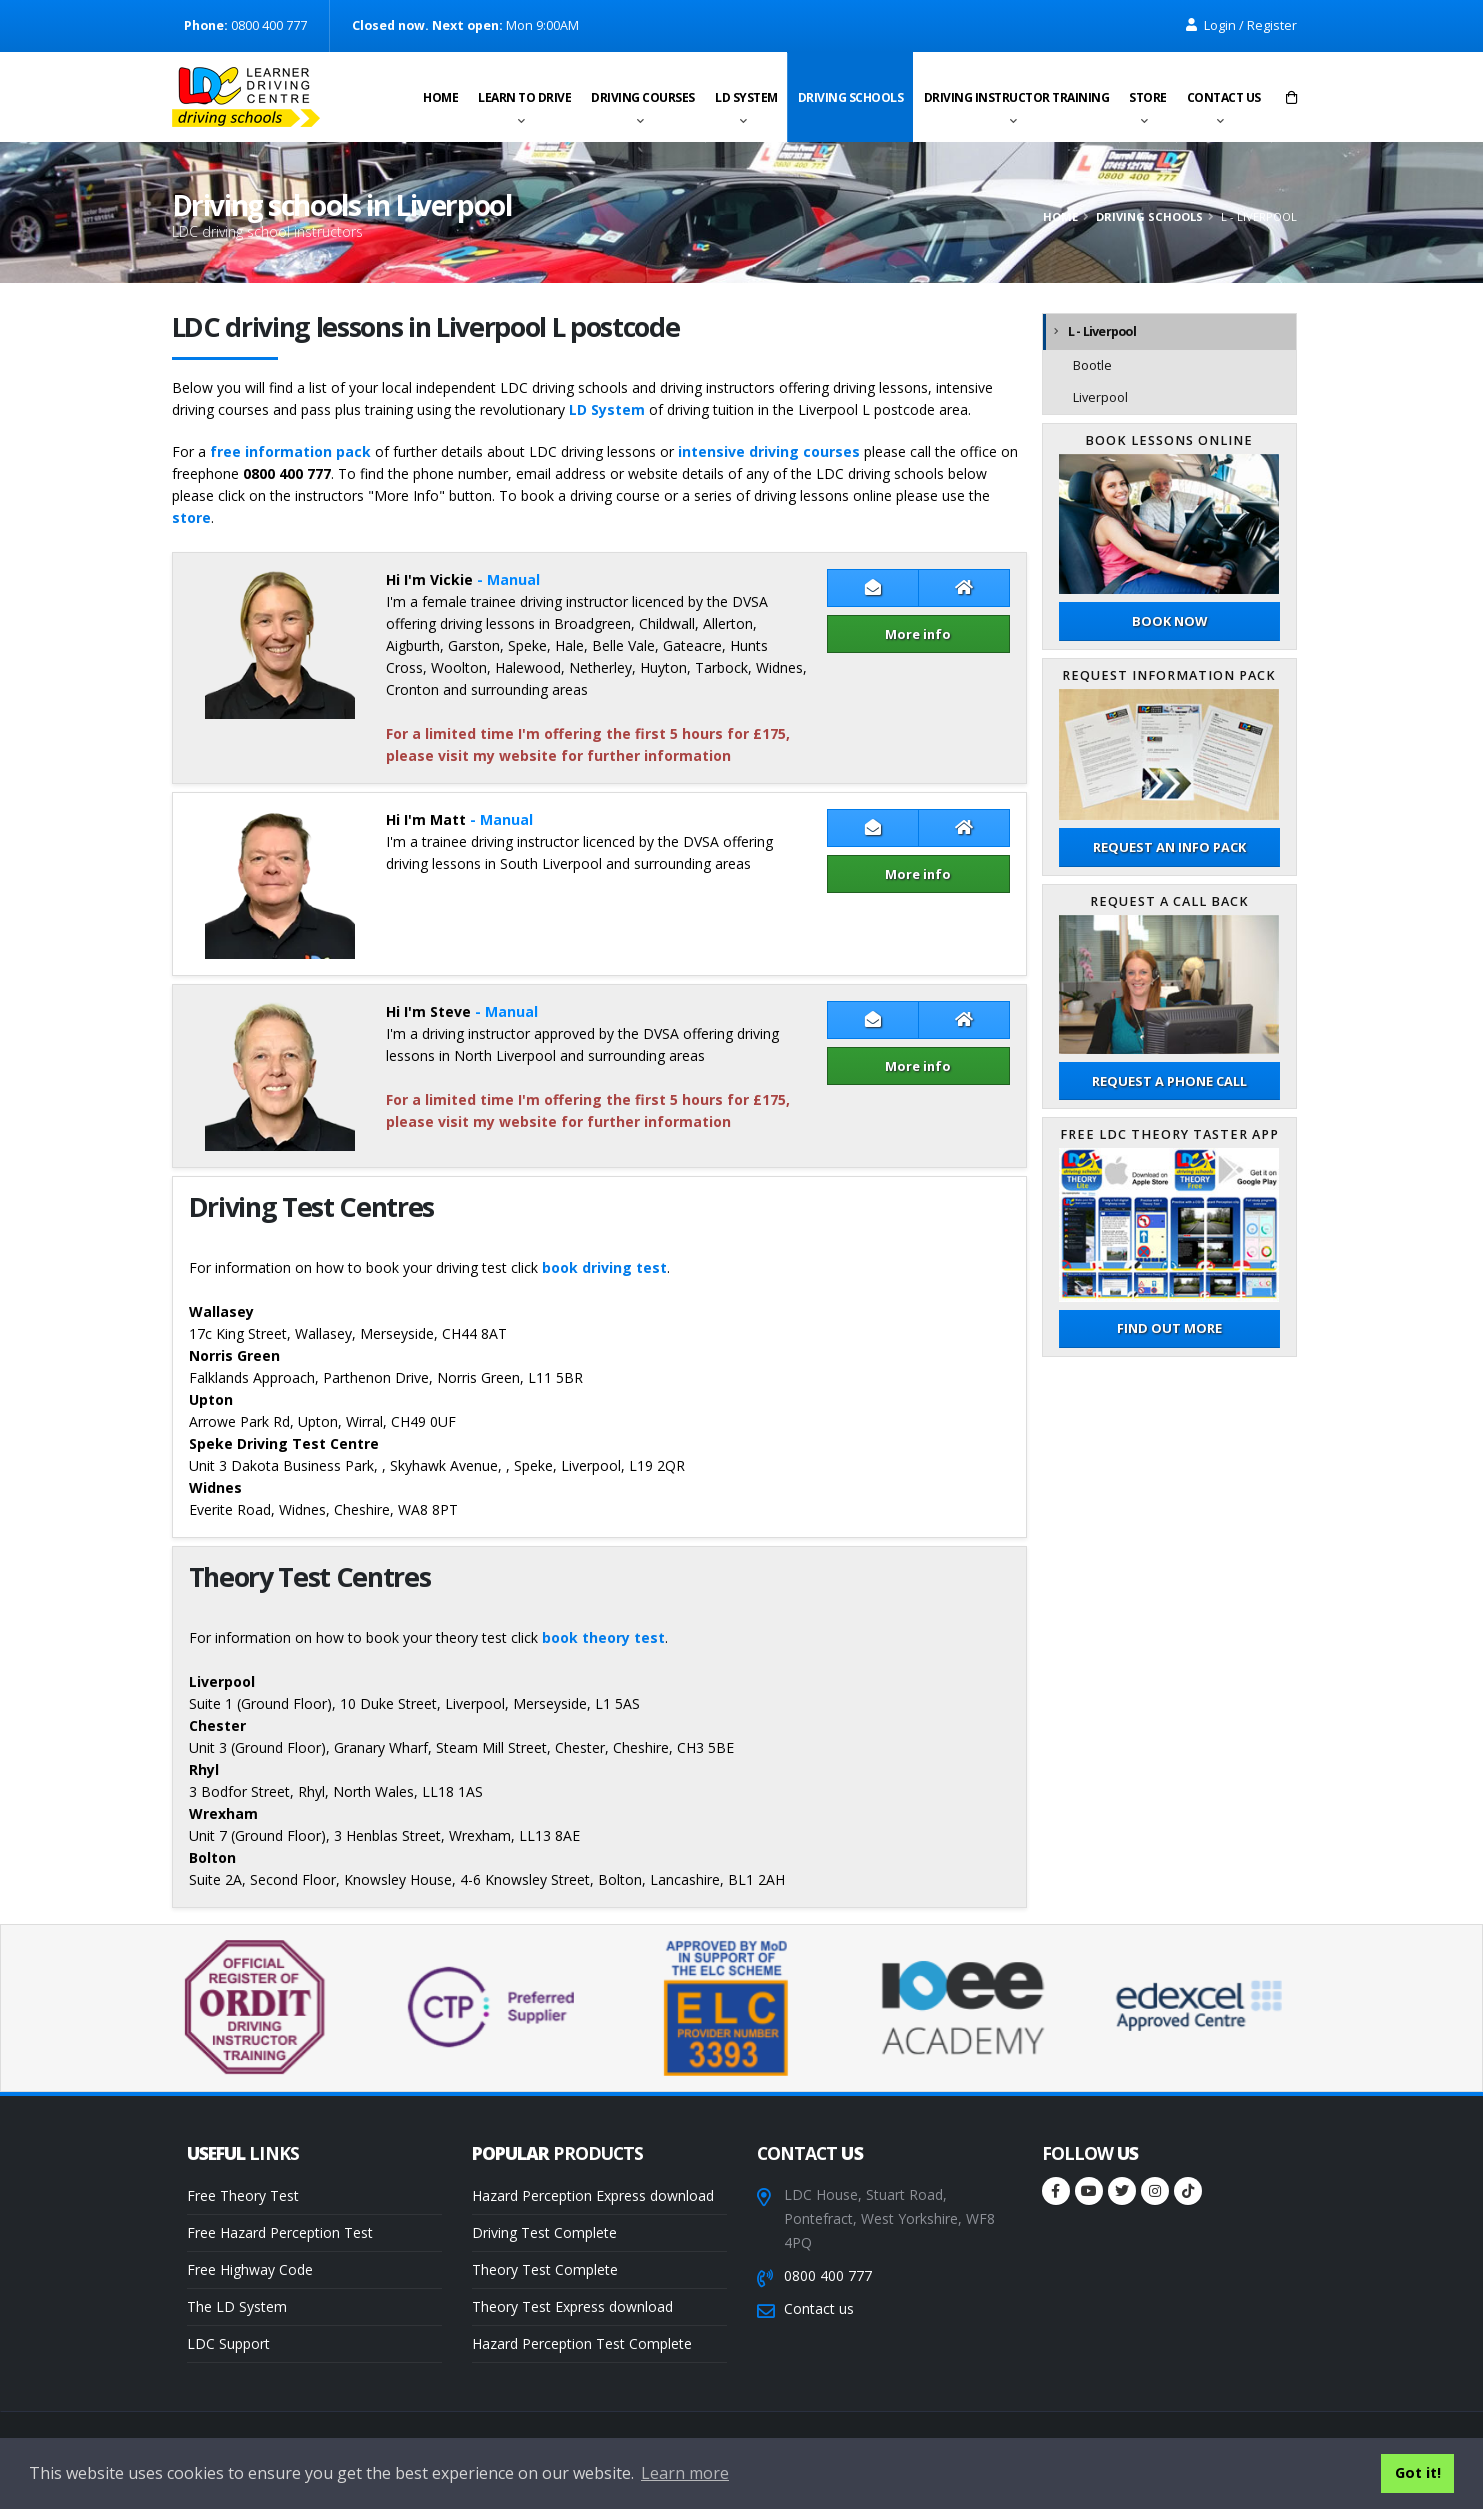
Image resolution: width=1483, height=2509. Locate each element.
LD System (746, 97)
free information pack (290, 451)
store (191, 517)
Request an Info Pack (1169, 847)
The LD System (237, 2306)
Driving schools (851, 97)
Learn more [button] (685, 2473)
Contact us (1224, 97)
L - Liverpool (1102, 331)
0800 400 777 (828, 2275)
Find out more (1169, 1328)
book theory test (603, 1637)
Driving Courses (643, 97)
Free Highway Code (250, 2269)
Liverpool (1100, 397)
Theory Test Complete (545, 2269)
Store (1148, 97)
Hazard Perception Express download (593, 2195)
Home (440, 97)
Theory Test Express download (572, 2306)
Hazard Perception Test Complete (582, 2343)
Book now (1169, 621)
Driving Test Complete (544, 2232)
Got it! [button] (1418, 2472)
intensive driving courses (769, 451)
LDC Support (228, 2343)
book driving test (604, 1267)
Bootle (1092, 365)
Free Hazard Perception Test (280, 2232)
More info (918, 634)
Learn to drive (524, 97)
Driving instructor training (1017, 97)
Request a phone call (1169, 1081)
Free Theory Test (243, 2195)
